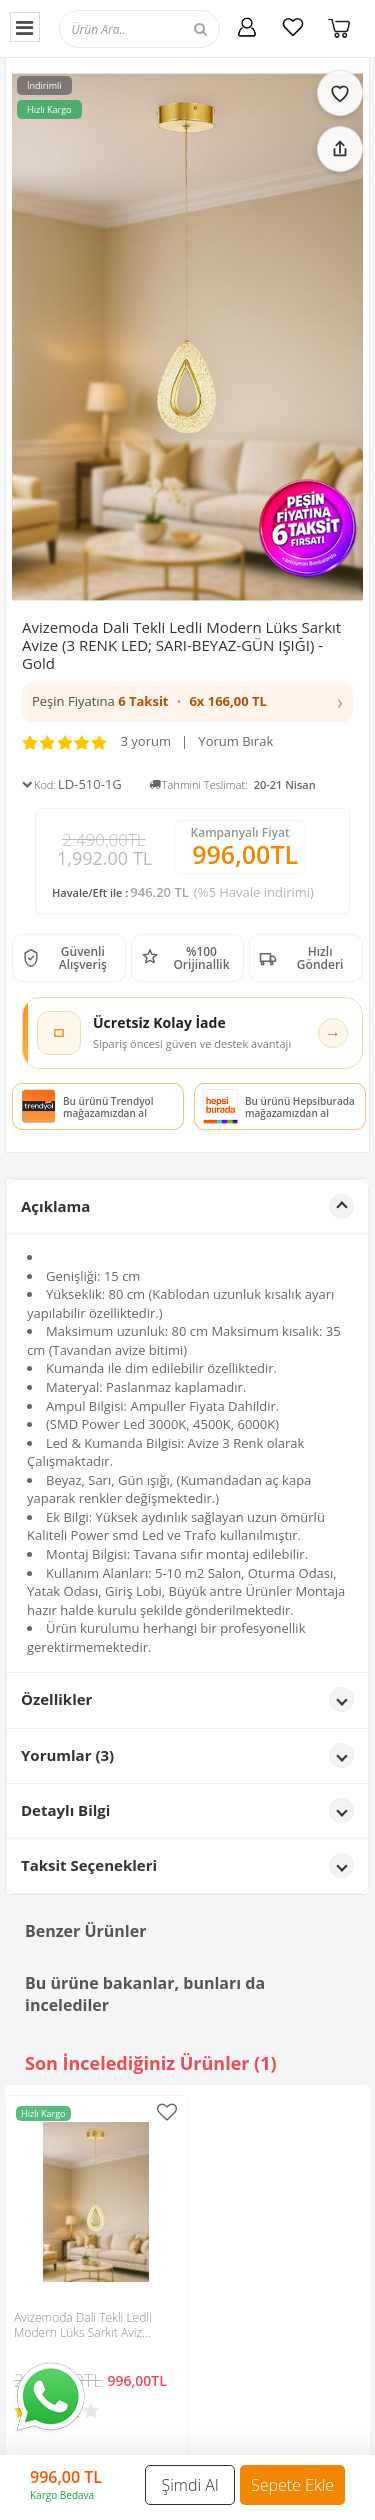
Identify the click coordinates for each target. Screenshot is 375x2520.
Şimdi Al (190, 2485)
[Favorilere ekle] (340, 93)
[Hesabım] (247, 27)
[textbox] (157, 28)
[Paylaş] (340, 149)
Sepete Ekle (292, 2485)
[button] (187, 702)
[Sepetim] (339, 27)
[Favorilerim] (293, 27)
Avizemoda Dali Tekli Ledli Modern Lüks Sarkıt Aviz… (83, 2325)
